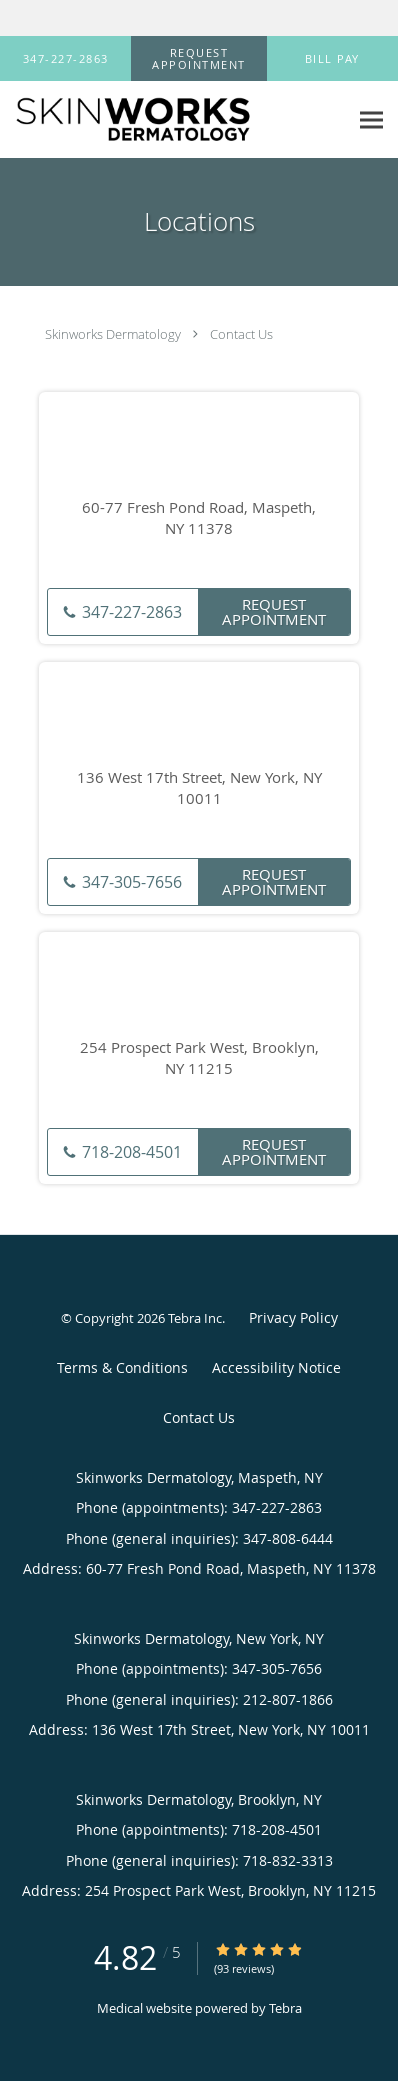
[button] (198, 59)
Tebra (285, 2008)
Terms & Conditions (122, 1367)
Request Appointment (274, 611)
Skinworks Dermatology (113, 334)
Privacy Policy (293, 1317)
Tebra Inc (195, 1318)
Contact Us (241, 334)
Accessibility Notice (276, 1367)
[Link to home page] (174, 120)
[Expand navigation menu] (371, 119)
